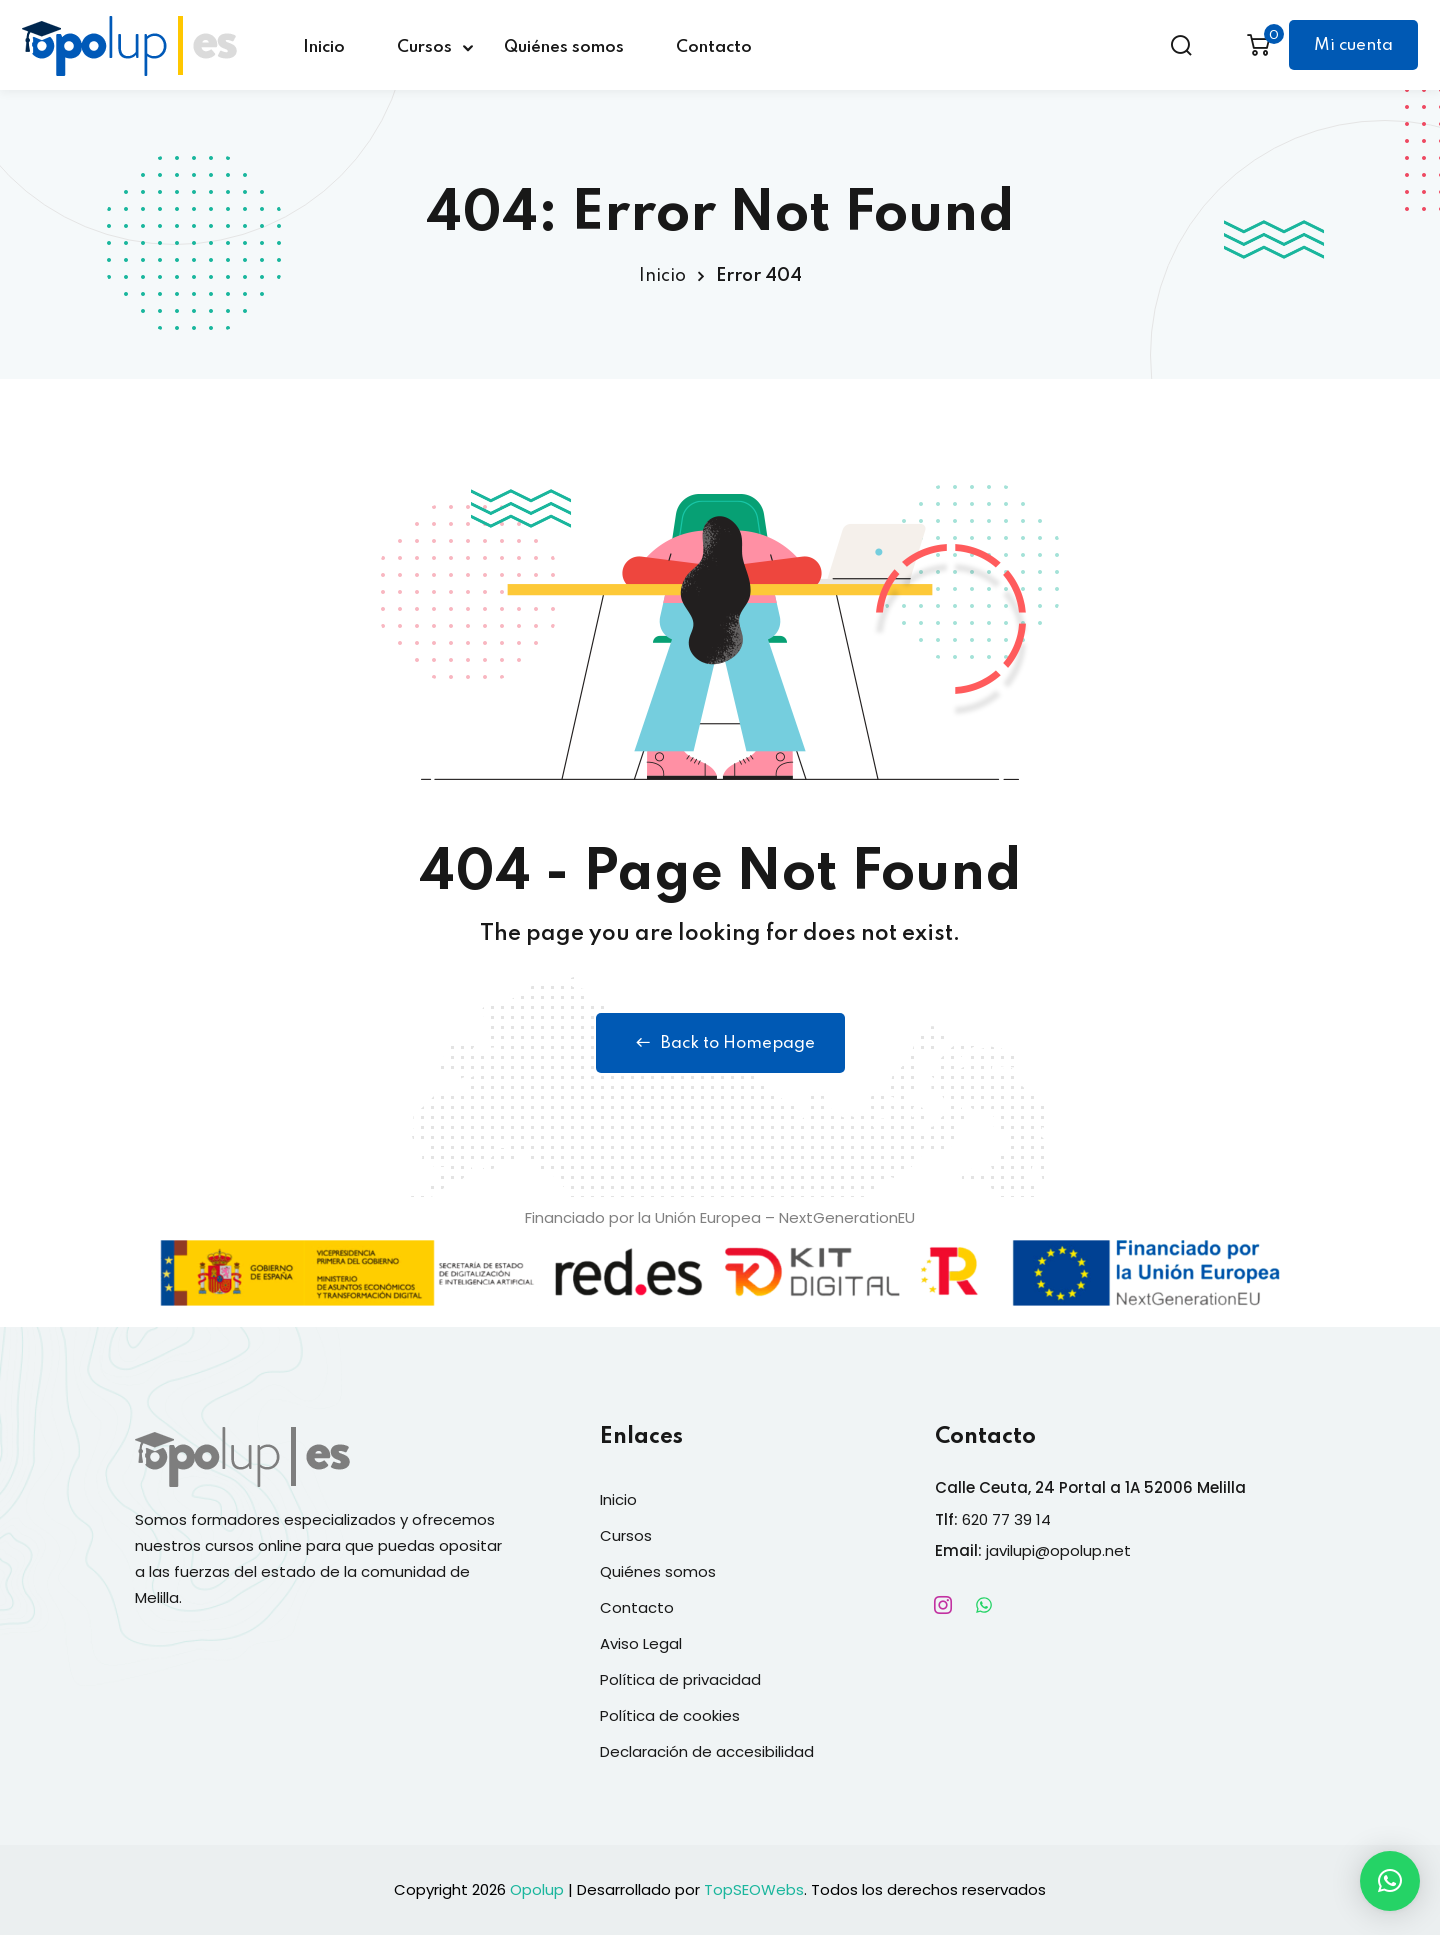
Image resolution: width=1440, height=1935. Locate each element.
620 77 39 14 (1006, 1519)
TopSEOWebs (754, 1889)
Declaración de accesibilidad (707, 1751)
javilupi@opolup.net (1058, 1550)
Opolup (537, 1889)
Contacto (714, 47)
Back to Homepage (720, 1043)
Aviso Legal (641, 1643)
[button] (1390, 1881)
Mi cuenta (1353, 45)
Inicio (324, 47)
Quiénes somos (564, 47)
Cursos (424, 47)
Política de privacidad (680, 1679)
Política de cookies (670, 1715)
